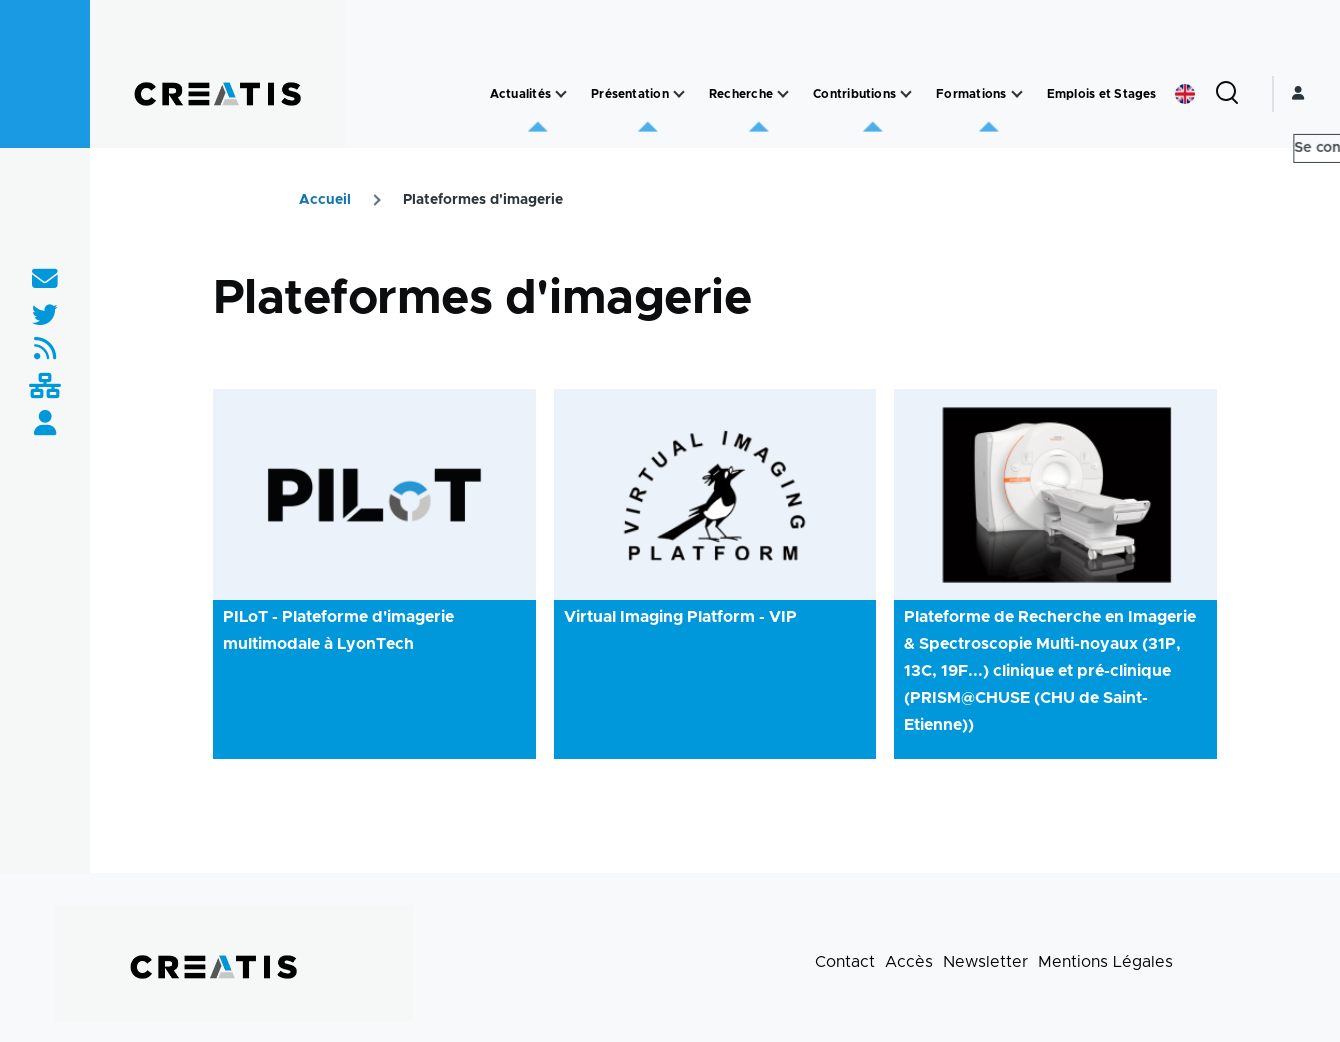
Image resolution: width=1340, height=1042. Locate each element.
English (1185, 94)
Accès (909, 962)
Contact (845, 962)
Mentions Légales (1105, 962)
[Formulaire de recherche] (1227, 94)
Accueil (325, 200)
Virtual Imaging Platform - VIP (680, 617)
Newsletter (985, 962)
